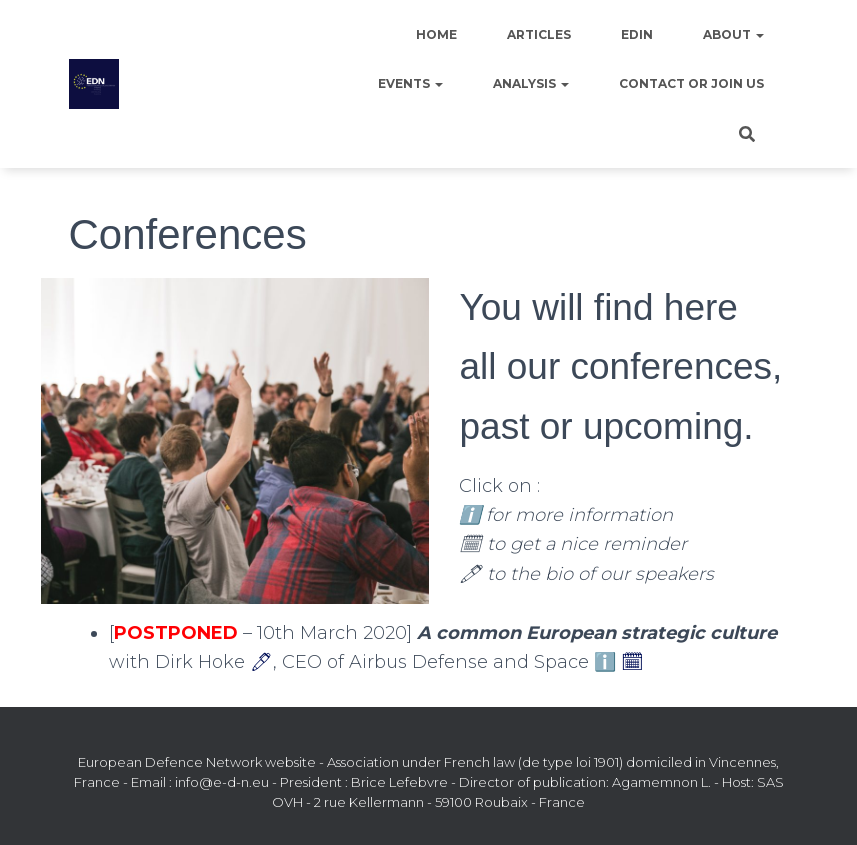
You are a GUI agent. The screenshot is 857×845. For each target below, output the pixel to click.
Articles (539, 34)
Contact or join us (691, 83)
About (733, 34)
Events (410, 83)
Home (436, 34)
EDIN (637, 34)
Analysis (531, 83)
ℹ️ (605, 662)
